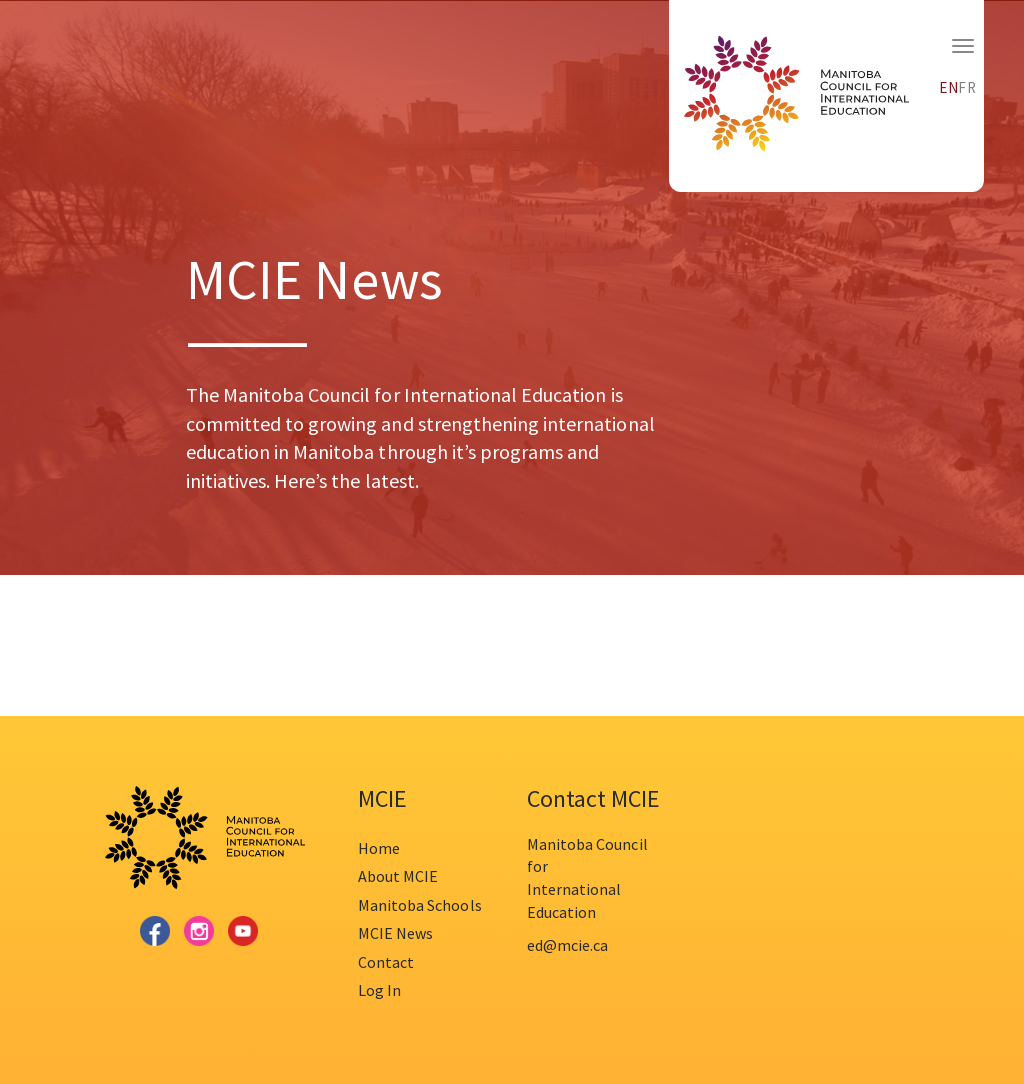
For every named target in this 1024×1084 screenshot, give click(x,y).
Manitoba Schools (420, 905)
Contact (386, 962)
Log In (379, 990)
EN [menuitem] (949, 87)
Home (379, 848)
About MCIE (398, 876)
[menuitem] (949, 85)
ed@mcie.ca (567, 945)
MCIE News (395, 933)
